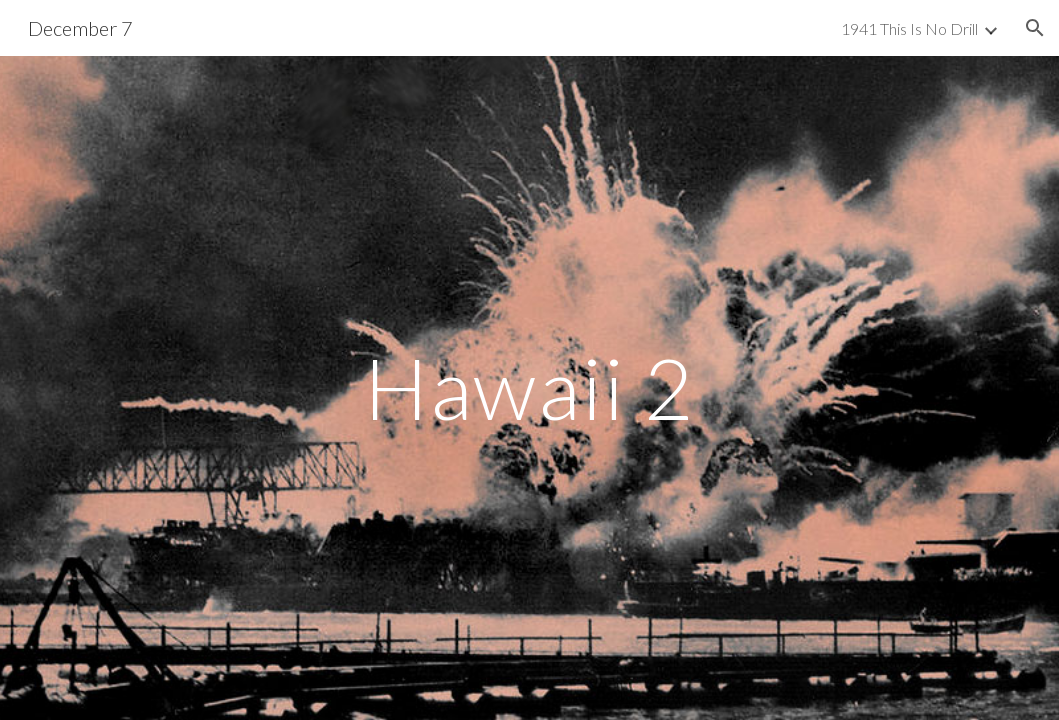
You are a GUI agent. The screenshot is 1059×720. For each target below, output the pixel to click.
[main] (530, 387)
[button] (1035, 28)
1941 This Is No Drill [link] (909, 28)
